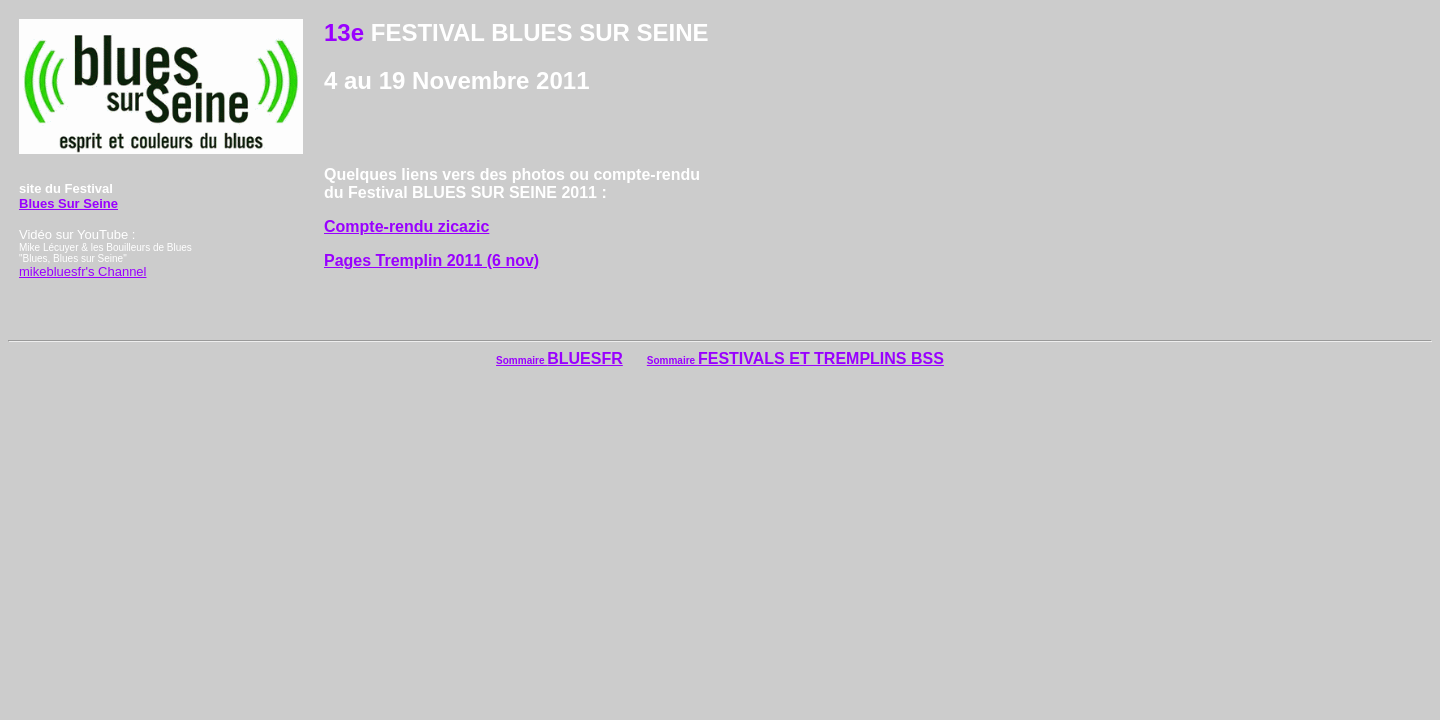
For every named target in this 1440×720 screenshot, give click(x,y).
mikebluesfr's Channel (83, 271)
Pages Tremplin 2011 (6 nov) (431, 260)
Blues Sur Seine (68, 203)
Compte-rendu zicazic (406, 226)
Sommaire (521, 360)
